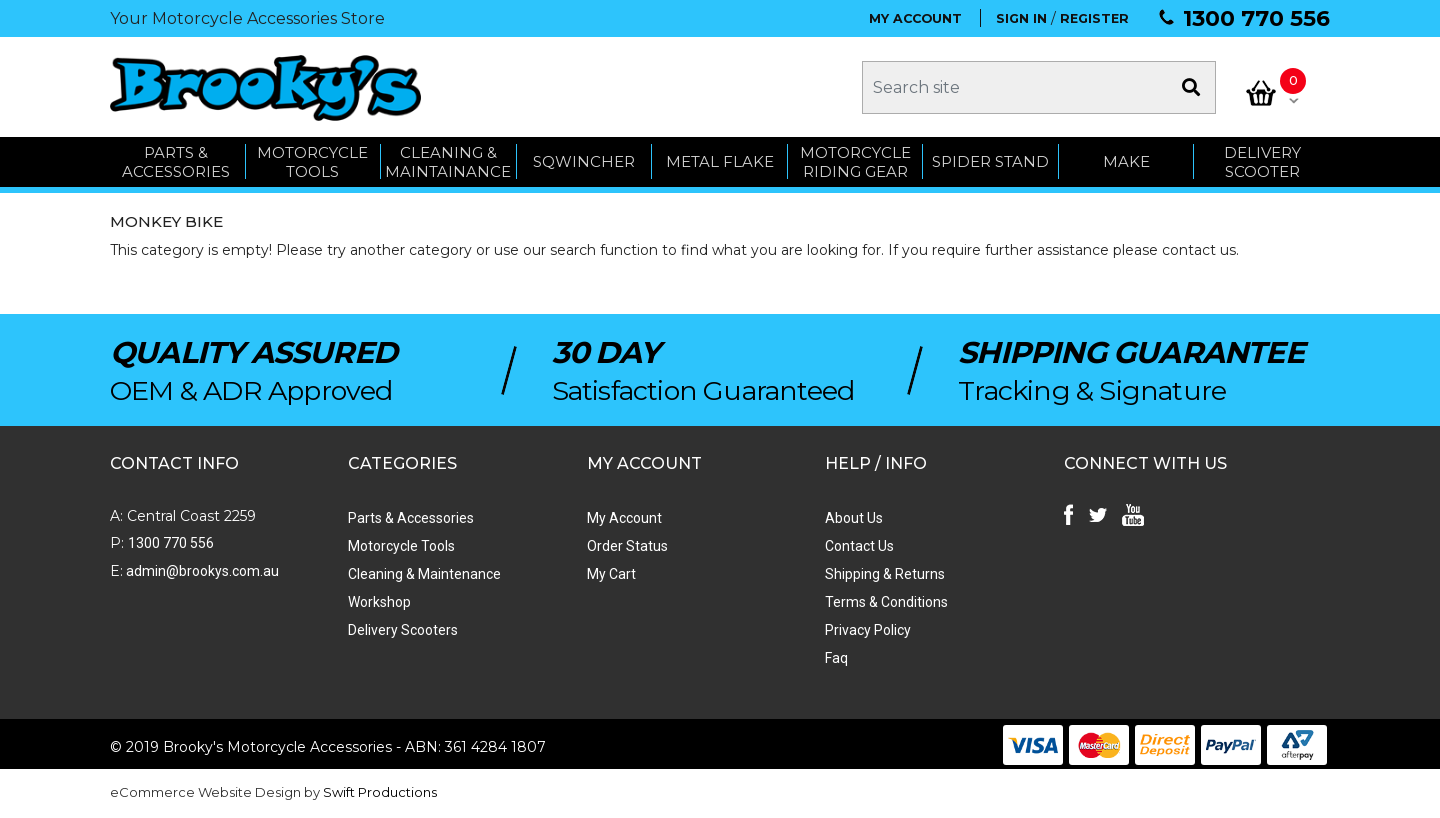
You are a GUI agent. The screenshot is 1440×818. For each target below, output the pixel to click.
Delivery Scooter (1262, 162)
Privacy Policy (867, 631)
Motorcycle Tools (401, 547)
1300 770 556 (1256, 18)
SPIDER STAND (990, 162)
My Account (623, 519)
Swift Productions (380, 793)
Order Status (626, 547)
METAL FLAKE (720, 162)
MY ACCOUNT (915, 18)
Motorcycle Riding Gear (855, 162)
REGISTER (1094, 18)
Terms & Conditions (885, 603)
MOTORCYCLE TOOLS (312, 162)
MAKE (1126, 162)
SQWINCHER (584, 162)
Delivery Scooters (403, 631)
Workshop (379, 603)
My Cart (610, 575)
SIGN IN (1021, 18)
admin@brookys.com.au (201, 572)
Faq (835, 659)
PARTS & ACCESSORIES (176, 162)
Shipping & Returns (884, 575)
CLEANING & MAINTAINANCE (448, 162)
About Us (853, 519)
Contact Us (858, 547)
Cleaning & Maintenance (424, 575)
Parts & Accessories (411, 519)
